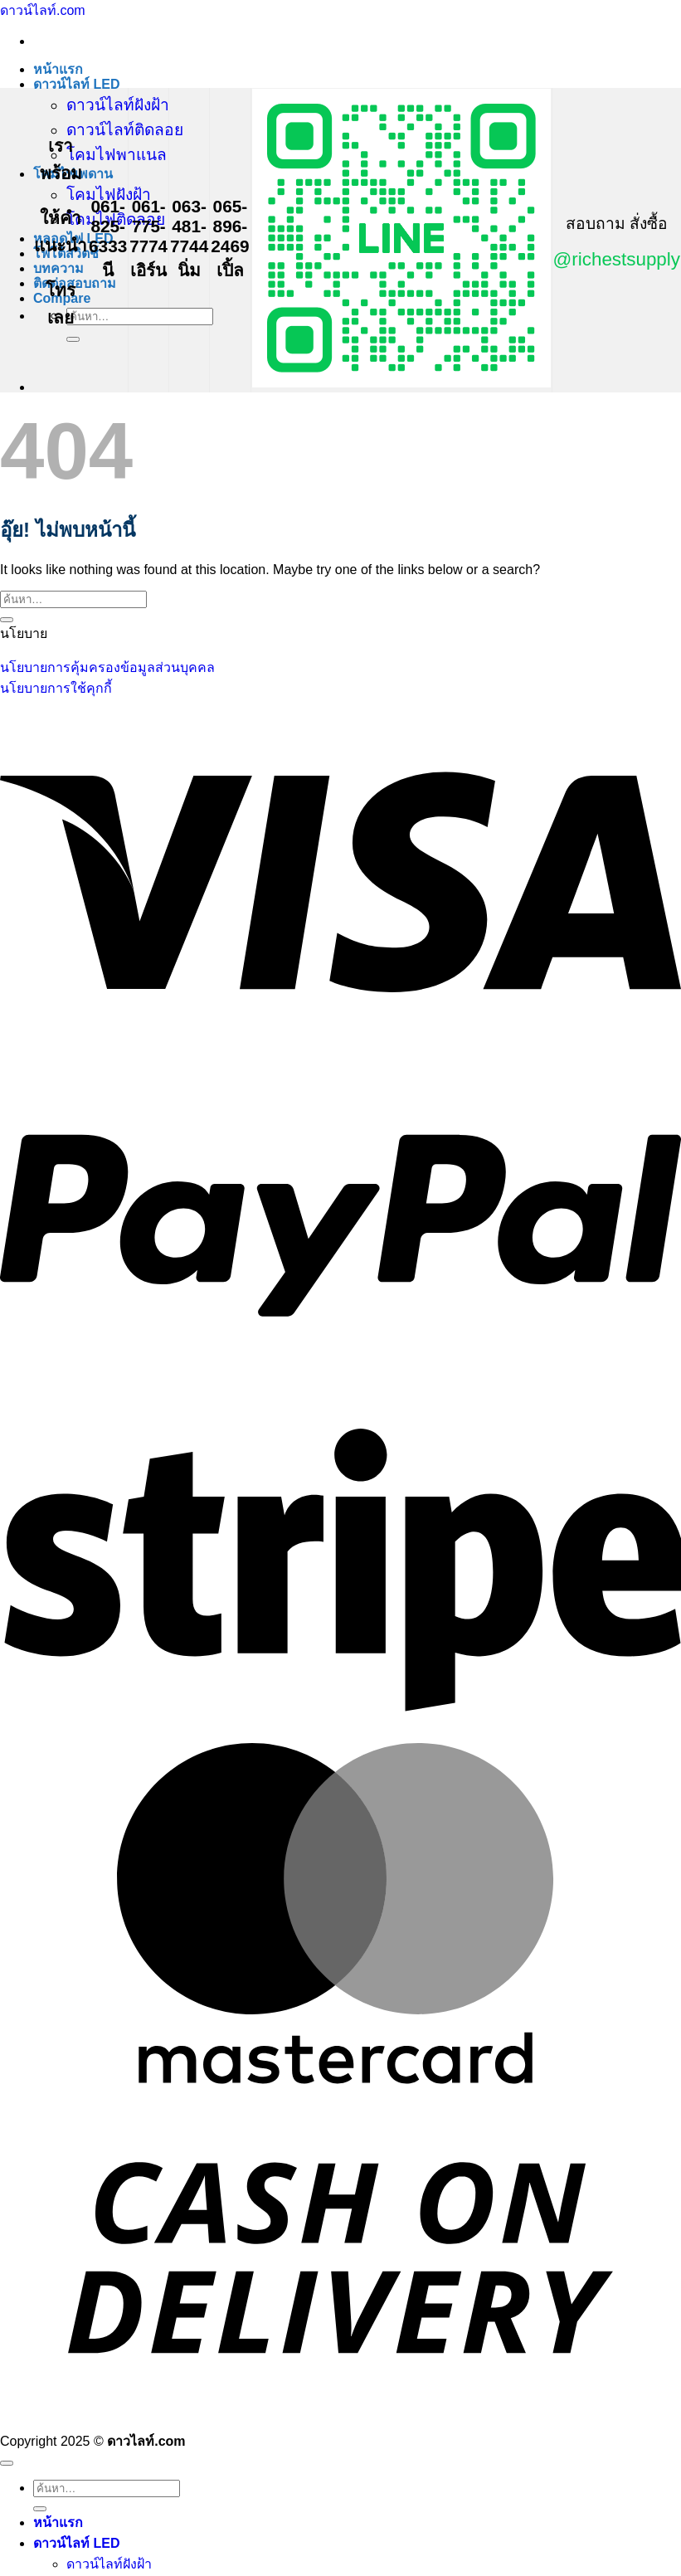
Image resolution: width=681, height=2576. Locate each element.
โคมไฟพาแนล (116, 154)
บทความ (58, 268)
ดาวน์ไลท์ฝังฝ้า (117, 105)
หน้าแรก (58, 69)
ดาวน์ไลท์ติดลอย (124, 130)
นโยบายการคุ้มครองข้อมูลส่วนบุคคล (107, 667)
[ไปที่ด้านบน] (6, 2463)
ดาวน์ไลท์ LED (76, 84)
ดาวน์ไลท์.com (42, 10)
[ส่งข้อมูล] (73, 339)
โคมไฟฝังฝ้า (108, 194)
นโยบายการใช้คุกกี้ (56, 688)
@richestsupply (616, 259)
